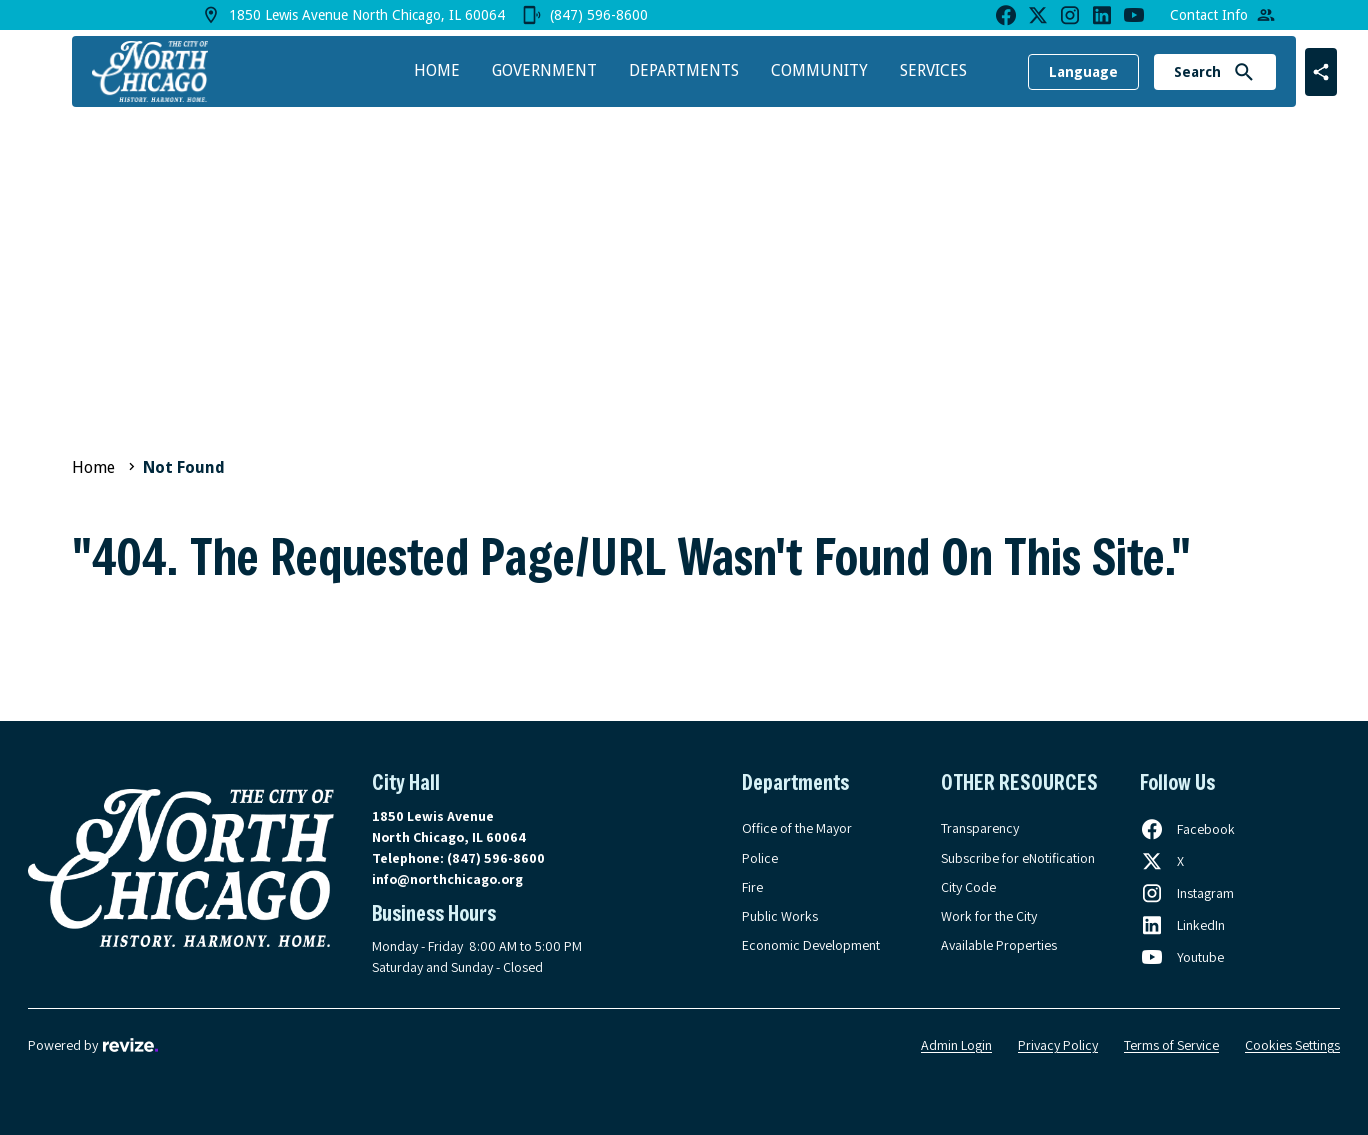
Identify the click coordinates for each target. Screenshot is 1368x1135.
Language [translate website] (1083, 72)
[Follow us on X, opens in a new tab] (1162, 861)
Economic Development (811, 945)
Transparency (980, 828)
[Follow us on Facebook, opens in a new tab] (1187, 829)
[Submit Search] (1244, 72)
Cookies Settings (1292, 1045)
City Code (968, 887)
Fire (752, 887)
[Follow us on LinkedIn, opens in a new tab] (1182, 925)
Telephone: (458, 858)
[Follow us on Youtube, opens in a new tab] (1182, 957)
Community (819, 70)
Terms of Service (1171, 1045)
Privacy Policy (1058, 1045)
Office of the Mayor (797, 828)
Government (544, 70)
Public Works (780, 916)
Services (933, 70)
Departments (684, 70)
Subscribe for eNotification (1018, 858)
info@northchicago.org (447, 879)
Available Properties (999, 945)
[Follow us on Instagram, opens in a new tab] (1187, 893)
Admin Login (956, 1045)
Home (437, 70)
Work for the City (989, 916)
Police (760, 858)
